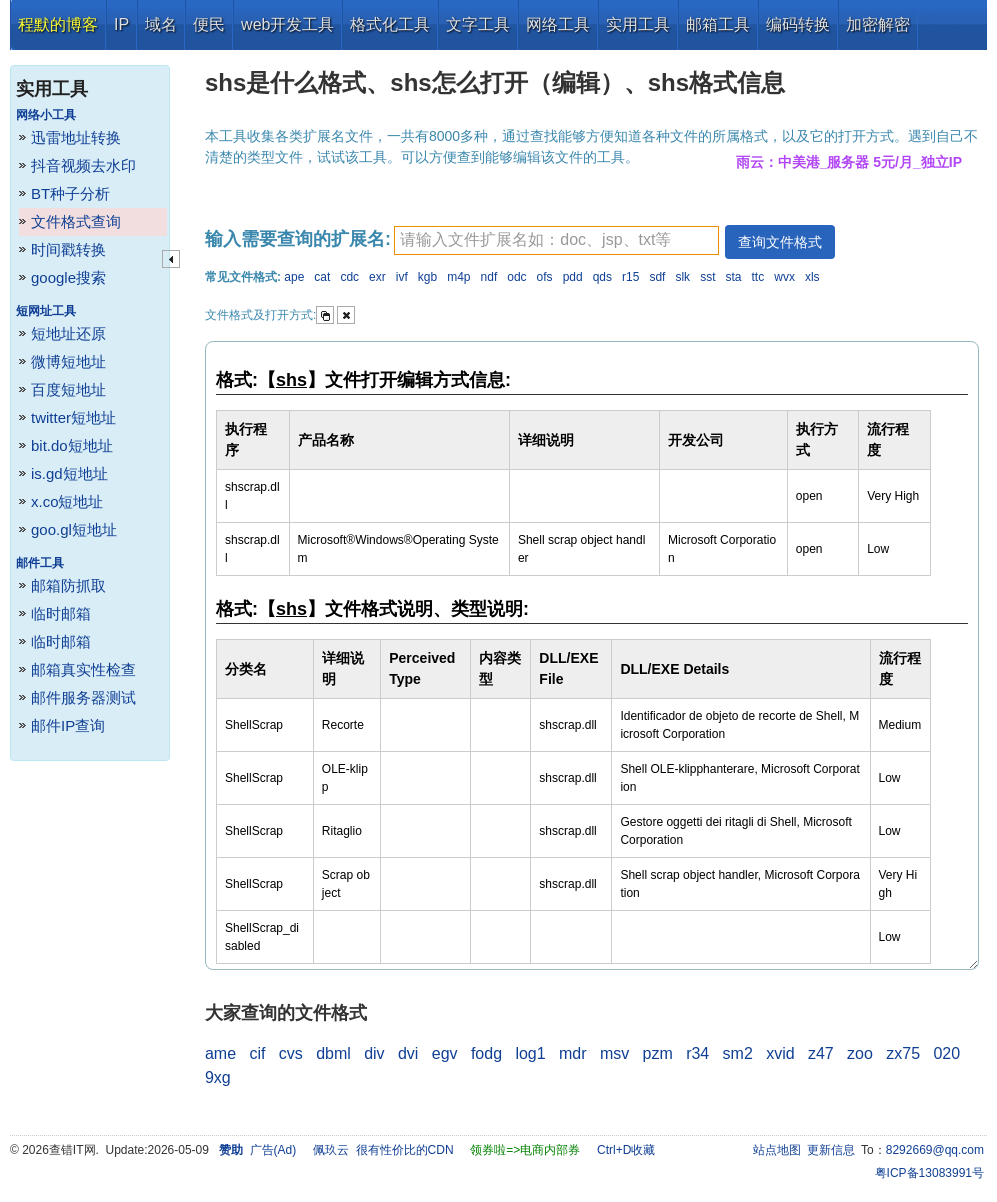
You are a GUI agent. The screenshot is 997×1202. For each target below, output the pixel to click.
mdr (573, 1053)
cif (257, 1053)
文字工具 (478, 24)
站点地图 (777, 1150)
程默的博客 (58, 24)
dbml (333, 1053)
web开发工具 (287, 24)
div (374, 1053)
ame (220, 1053)
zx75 (903, 1053)
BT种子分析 (70, 193)
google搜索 (68, 277)
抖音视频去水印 (83, 165)
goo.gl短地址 (74, 529)
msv (614, 1053)
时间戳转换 (68, 249)
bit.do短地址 (72, 445)
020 (946, 1053)
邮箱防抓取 (68, 585)
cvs (291, 1053)
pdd (573, 277)
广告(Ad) (273, 1150)
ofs (545, 277)
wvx (784, 277)
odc (516, 277)
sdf (657, 277)
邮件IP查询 (68, 725)
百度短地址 (68, 389)
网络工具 (558, 24)
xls (812, 277)
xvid (780, 1053)
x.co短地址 (67, 501)
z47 (821, 1053)
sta (734, 277)
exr (377, 277)
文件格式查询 (76, 221)
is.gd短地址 (69, 473)
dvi (408, 1053)
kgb (427, 277)
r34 (697, 1053)
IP (121, 24)
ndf (489, 277)
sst (707, 277)
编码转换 (798, 24)
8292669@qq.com (935, 1150)
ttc (758, 277)
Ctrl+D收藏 (626, 1150)
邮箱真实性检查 (83, 669)
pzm (658, 1053)
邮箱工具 (718, 24)
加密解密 (878, 24)
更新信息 (831, 1150)
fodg (486, 1053)
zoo (860, 1053)
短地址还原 (68, 333)
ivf (402, 277)
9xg (218, 1077)
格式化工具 (390, 24)
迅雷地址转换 (76, 137)
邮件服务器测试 (83, 697)
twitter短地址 (73, 417)
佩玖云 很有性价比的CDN (383, 1150)
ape (294, 277)
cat (322, 277)
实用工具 (638, 24)
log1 (530, 1053)
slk (682, 277)
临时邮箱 (61, 613)
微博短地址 (68, 361)
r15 (630, 277)
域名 (161, 24)
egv (445, 1053)
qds (602, 277)
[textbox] (556, 240)
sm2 (738, 1053)
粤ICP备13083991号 (929, 1173)
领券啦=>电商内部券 (525, 1150)
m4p (458, 277)
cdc (349, 277)
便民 (209, 24)
